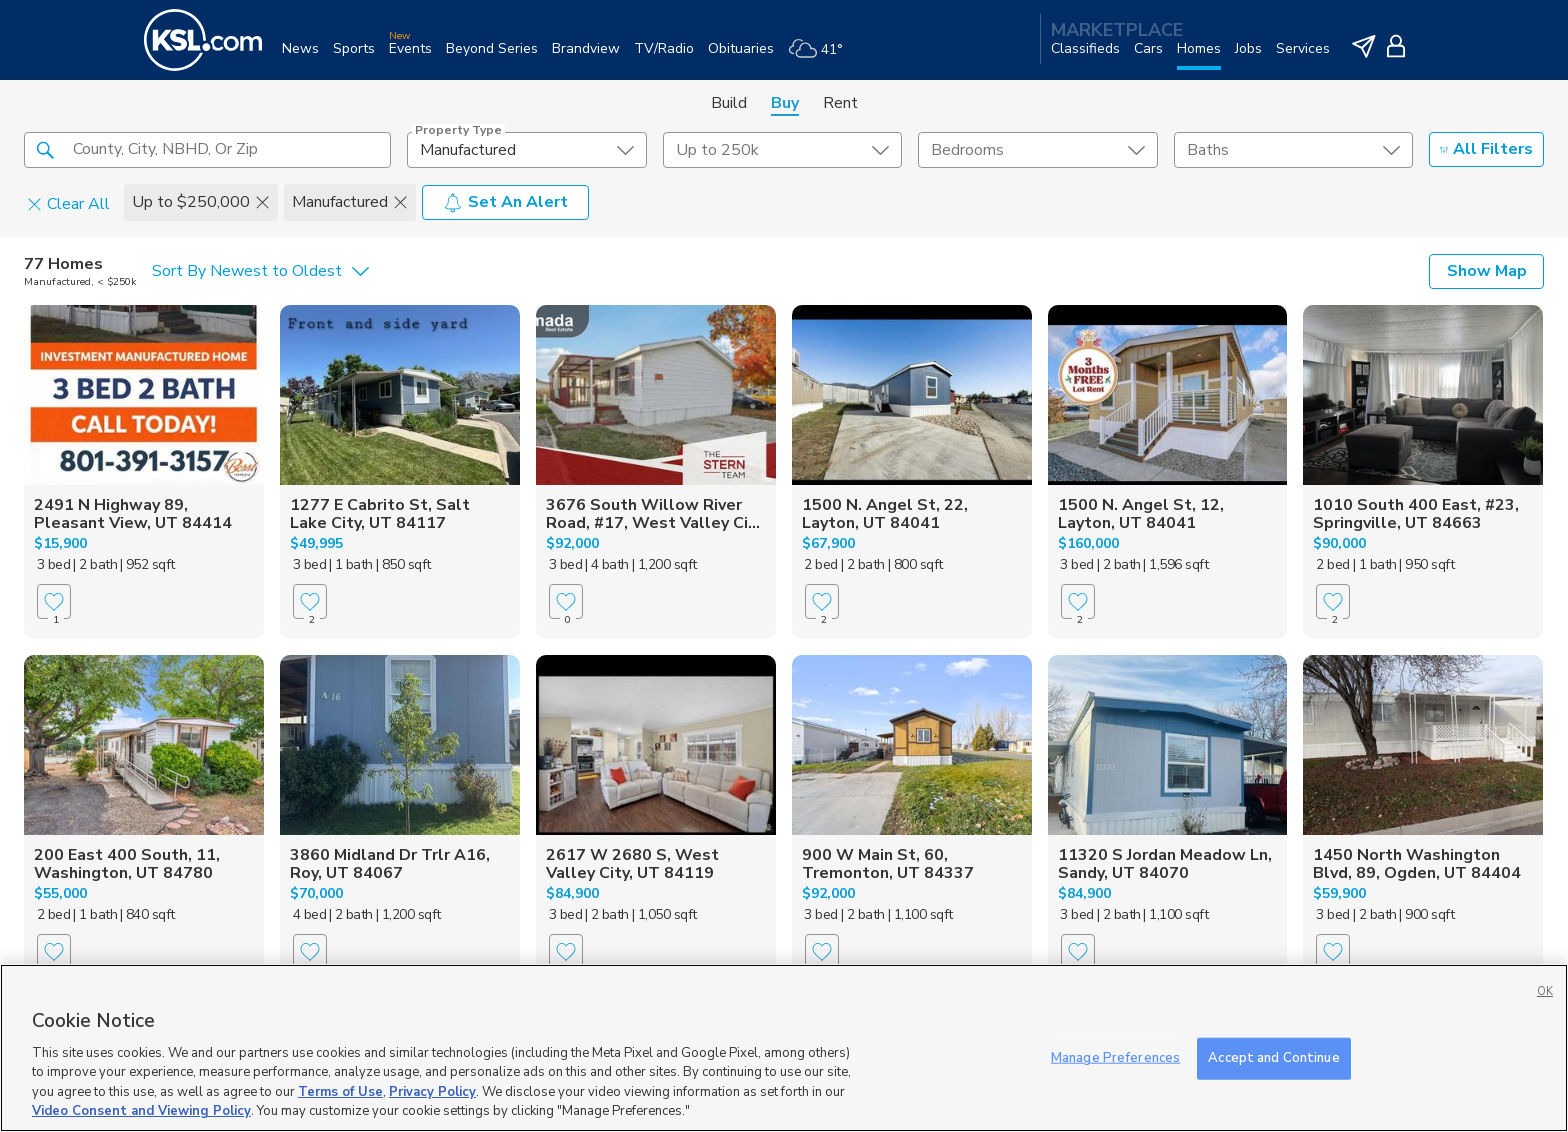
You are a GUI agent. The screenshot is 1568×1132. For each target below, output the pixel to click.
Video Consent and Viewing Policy (141, 1111)
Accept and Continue (1273, 1058)
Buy (785, 103)
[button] (45, 149)
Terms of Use (340, 1092)
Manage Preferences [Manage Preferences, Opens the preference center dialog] (1115, 1058)
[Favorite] (54, 601)
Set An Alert (505, 202)
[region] (784, 1048)
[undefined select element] (526, 150)
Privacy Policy (432, 1092)
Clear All (68, 203)
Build (729, 103)
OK (1545, 991)
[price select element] (782, 150)
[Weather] (822, 56)
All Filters (1486, 149)
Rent (840, 103)
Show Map (1487, 271)
